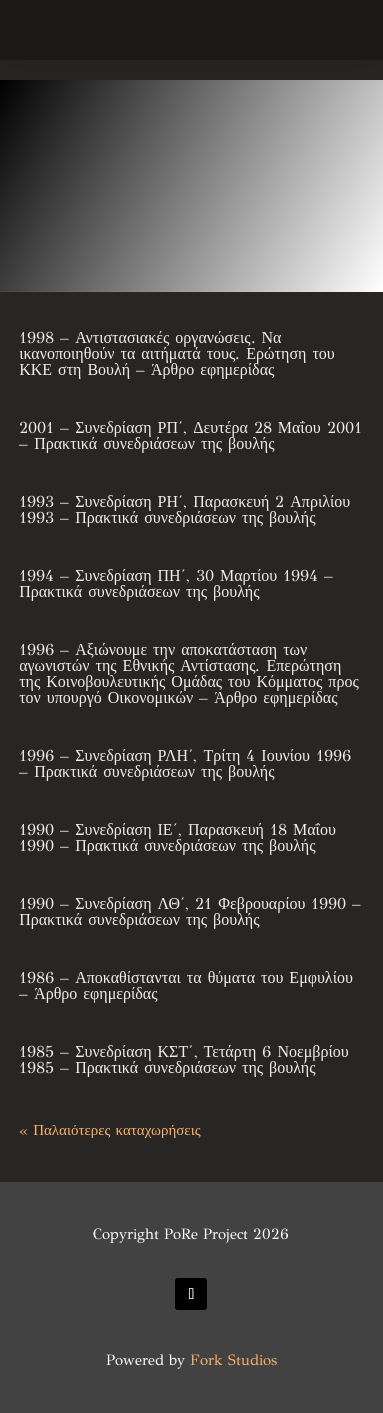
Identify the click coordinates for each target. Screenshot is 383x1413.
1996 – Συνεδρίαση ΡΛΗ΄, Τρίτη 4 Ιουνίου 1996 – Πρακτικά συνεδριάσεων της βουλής (185, 763)
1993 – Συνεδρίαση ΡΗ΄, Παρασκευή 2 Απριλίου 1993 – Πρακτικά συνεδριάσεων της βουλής (184, 509)
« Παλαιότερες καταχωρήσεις (109, 1130)
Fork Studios (233, 1360)
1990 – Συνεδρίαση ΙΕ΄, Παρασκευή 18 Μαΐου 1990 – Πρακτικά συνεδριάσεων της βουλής (177, 837)
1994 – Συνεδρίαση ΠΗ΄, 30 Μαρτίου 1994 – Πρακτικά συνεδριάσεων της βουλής (176, 583)
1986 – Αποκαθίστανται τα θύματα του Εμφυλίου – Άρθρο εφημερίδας (186, 985)
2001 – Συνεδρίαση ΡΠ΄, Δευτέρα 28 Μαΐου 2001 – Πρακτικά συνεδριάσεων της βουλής (190, 435)
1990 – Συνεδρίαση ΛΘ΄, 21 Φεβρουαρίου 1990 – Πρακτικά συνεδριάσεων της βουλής (190, 911)
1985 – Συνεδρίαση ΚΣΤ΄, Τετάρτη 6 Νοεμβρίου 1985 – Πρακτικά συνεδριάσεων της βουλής (184, 1059)
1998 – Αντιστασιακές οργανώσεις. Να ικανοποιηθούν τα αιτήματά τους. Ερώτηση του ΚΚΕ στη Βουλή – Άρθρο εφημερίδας (177, 353)
